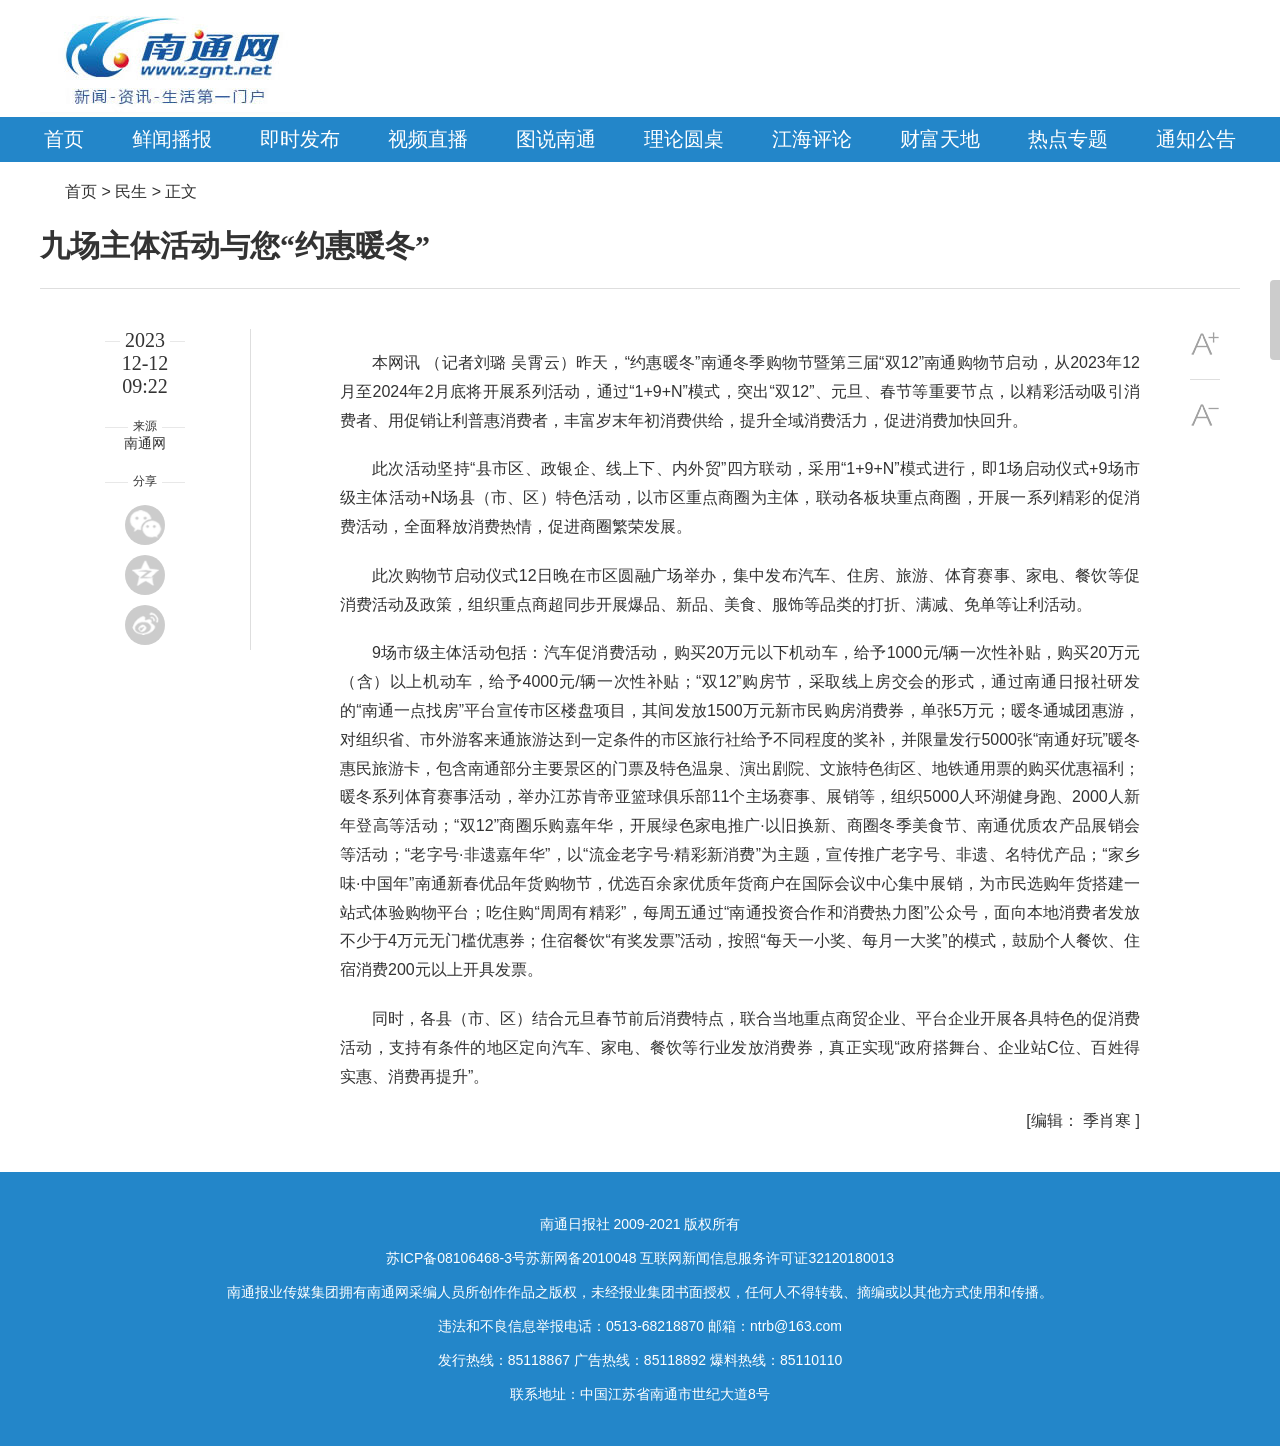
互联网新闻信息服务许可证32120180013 (767, 1258)
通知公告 (1196, 139)
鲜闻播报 (172, 139)
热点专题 (1068, 139)
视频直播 (428, 139)
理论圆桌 (684, 139)
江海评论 (812, 139)
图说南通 (556, 139)
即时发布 (300, 139)
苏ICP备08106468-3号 (456, 1258)
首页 (64, 139)
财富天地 (940, 139)
